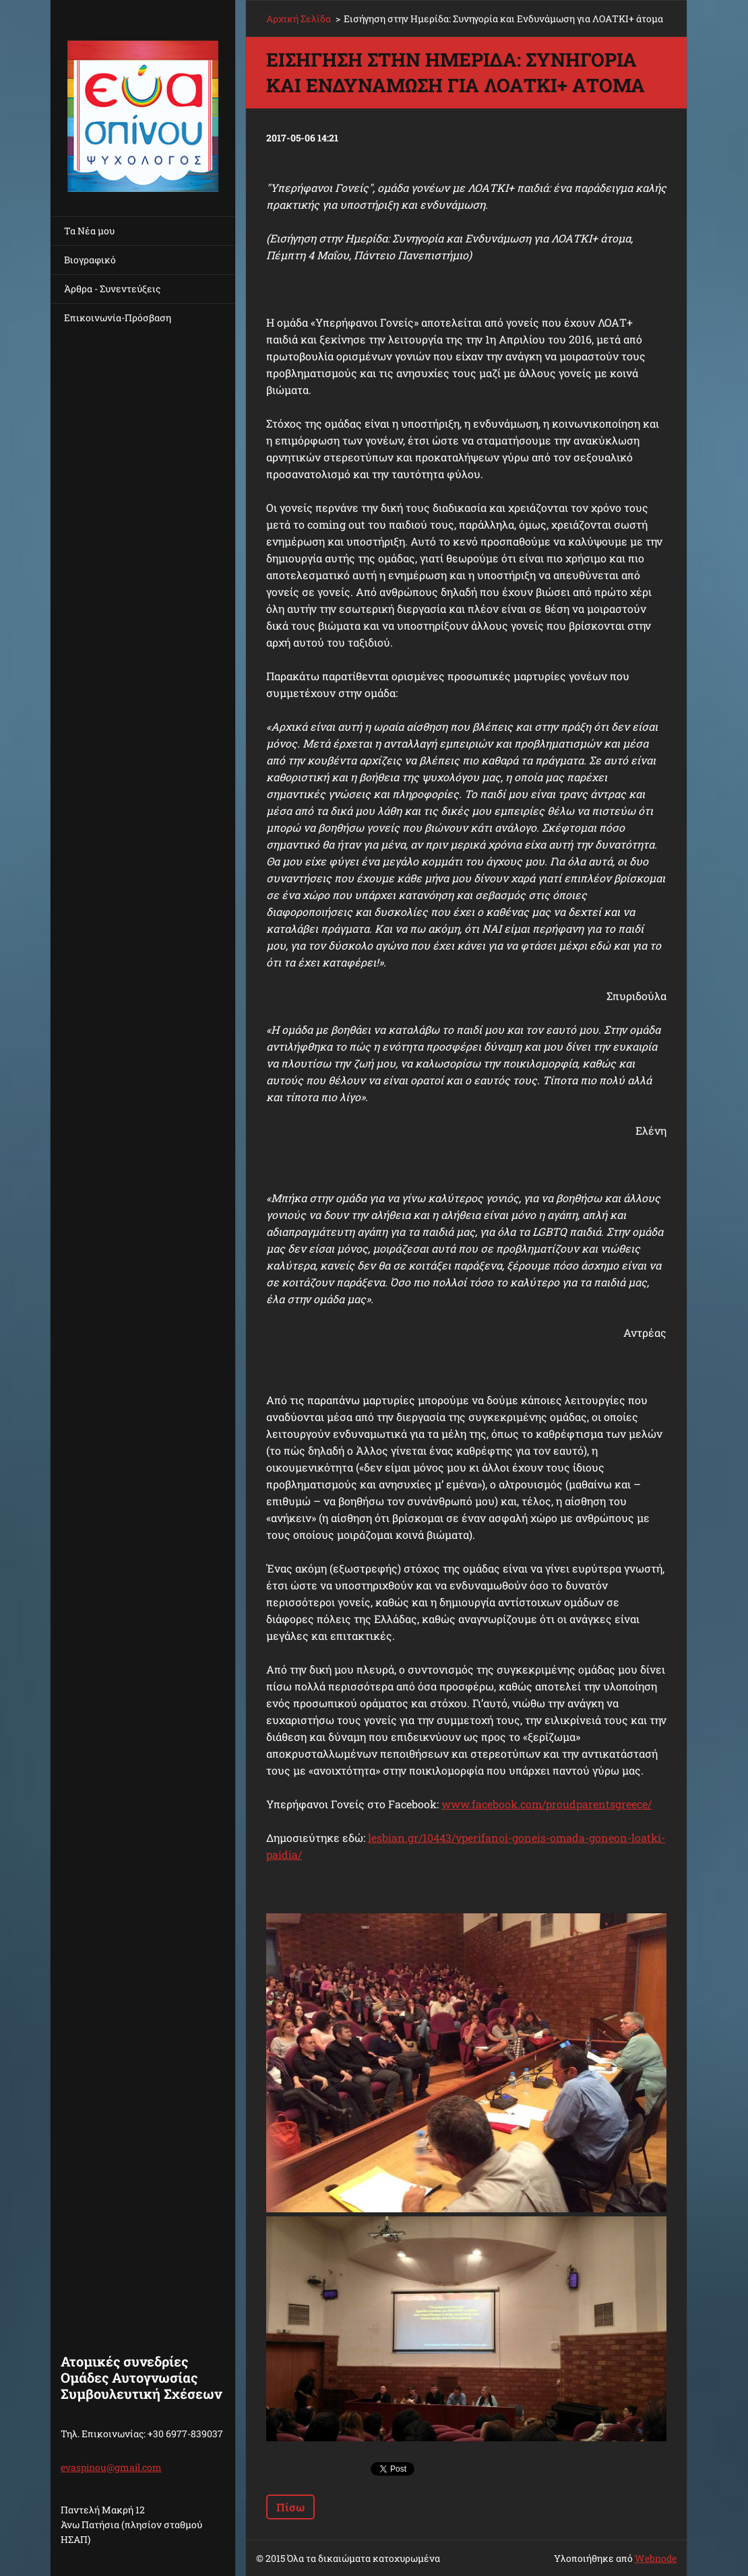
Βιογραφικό (90, 259)
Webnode (656, 2558)
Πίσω (290, 2507)
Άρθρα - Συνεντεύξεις (112, 288)
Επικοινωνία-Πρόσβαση (117, 317)
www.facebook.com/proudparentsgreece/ (546, 1804)
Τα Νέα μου (89, 230)
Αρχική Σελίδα (298, 18)
